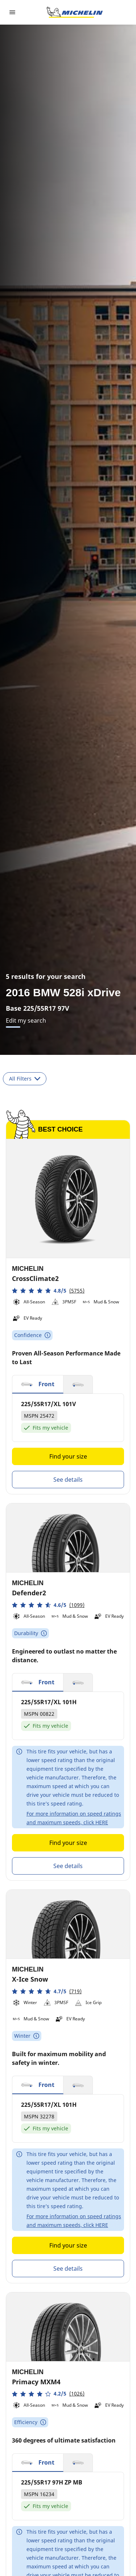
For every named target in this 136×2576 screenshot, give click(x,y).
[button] (48, 1290)
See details (68, 1480)
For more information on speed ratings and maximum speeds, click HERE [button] (73, 1818)
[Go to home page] (75, 12)
